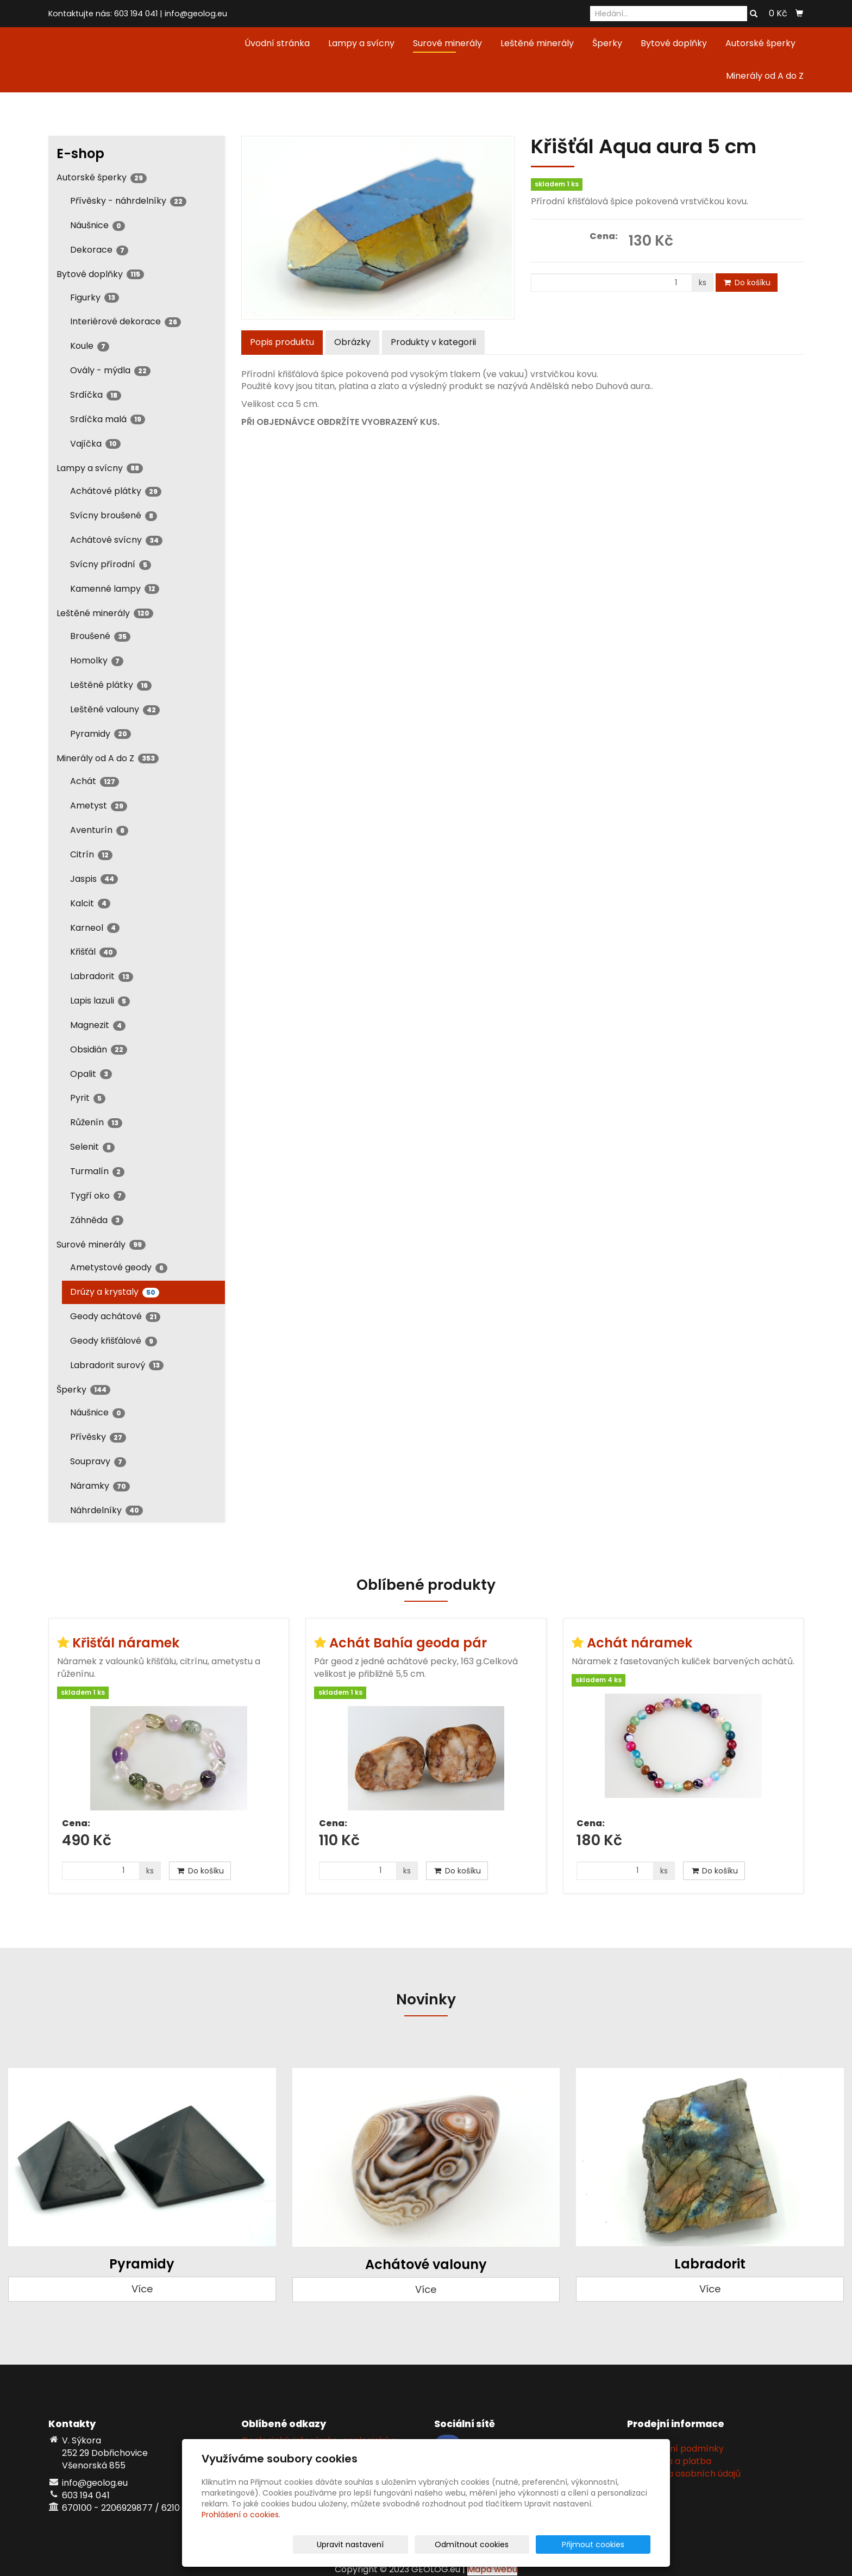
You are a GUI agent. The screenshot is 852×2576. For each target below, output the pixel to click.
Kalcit (90, 903)
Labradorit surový (117, 1365)
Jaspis (94, 879)
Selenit (92, 1146)
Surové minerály (447, 43)
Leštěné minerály (537, 43)
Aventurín (99, 830)
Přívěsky (98, 1437)
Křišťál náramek (125, 1643)
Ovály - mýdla (110, 370)
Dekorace (99, 249)
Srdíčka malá (107, 419)
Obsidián (98, 1049)
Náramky (100, 1486)
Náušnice (97, 225)
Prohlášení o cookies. (241, 2514)
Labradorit (101, 976)
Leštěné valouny (115, 709)
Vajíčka (95, 443)
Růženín (96, 1122)
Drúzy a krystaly (114, 1292)
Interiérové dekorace (125, 321)
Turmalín (97, 1171)
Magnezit (98, 1025)
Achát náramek (639, 1643)
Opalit (91, 1074)
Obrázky (352, 342)
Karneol (95, 928)
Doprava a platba (673, 2461)
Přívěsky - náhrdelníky (128, 201)
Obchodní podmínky (679, 2448)
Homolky (96, 660)
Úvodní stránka (277, 43)
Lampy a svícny (361, 43)
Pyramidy (100, 734)
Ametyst (98, 805)
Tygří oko (98, 1195)
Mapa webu (492, 2569)
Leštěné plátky (111, 685)
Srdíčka (95, 394)
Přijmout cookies (609, 2544)
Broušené (100, 636)
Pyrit (87, 1098)
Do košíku (746, 282)
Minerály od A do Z (765, 76)
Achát (94, 781)
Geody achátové (115, 1316)
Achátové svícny (116, 540)
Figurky (94, 297)
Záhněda (96, 1220)
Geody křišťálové (113, 1340)
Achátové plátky (115, 491)
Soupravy (98, 1461)
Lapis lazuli (100, 1000)
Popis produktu (282, 342)
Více (142, 2289)
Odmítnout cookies (522, 2544)
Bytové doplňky (674, 43)
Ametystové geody (118, 1267)
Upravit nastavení (429, 2544)
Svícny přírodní (110, 564)
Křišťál (93, 951)
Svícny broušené (113, 515)
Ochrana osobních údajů (688, 2473)
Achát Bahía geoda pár (408, 1643)
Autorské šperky (760, 43)
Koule (89, 346)
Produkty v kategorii (433, 342)
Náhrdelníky (106, 1510)
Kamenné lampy (114, 588)
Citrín (91, 854)
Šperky (607, 43)
